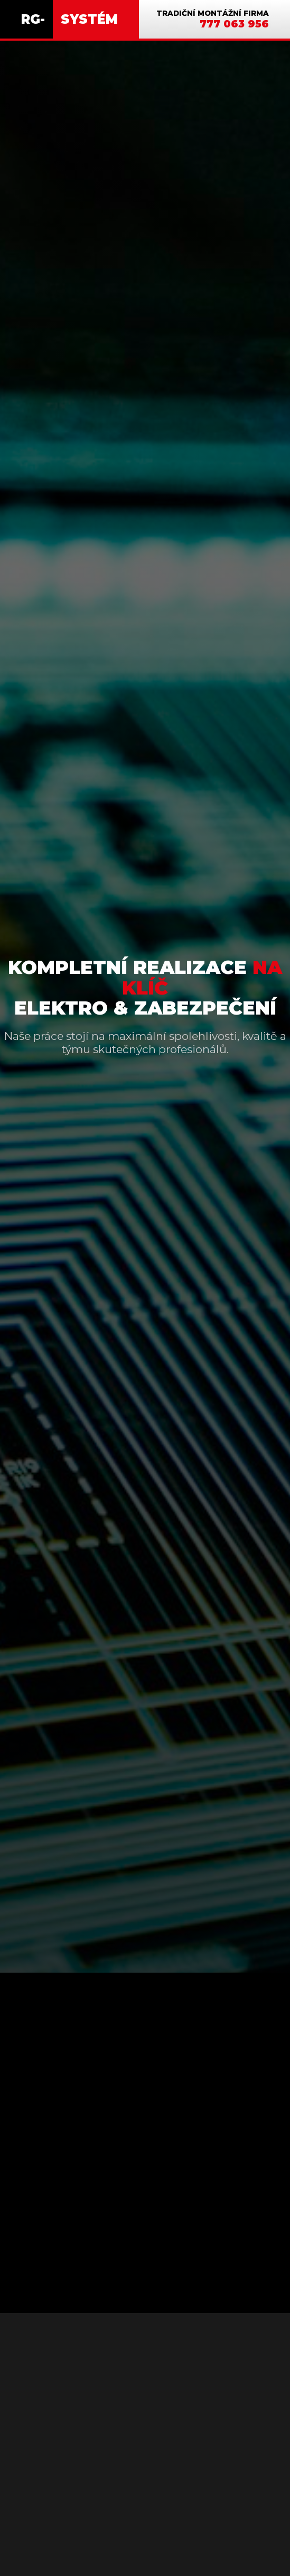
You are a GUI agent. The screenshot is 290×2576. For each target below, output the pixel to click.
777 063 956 (234, 23)
